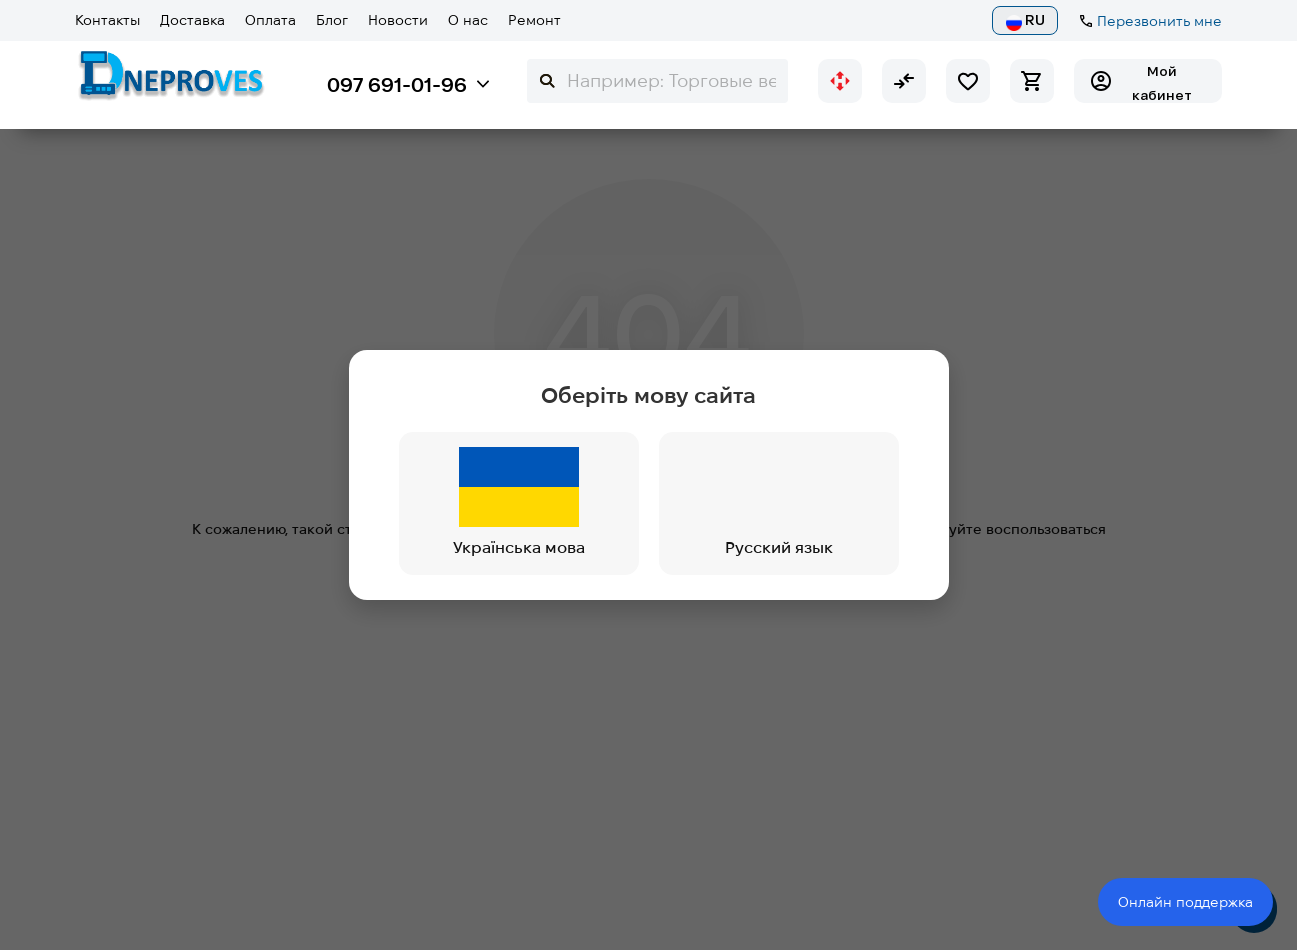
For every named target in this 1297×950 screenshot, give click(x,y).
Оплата (270, 20)
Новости (398, 20)
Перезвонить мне (1159, 21)
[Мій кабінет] (1148, 81)
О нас (468, 20)
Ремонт (534, 20)
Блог (332, 20)
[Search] (657, 81)
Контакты (107, 20)
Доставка (192, 20)
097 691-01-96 (397, 85)
